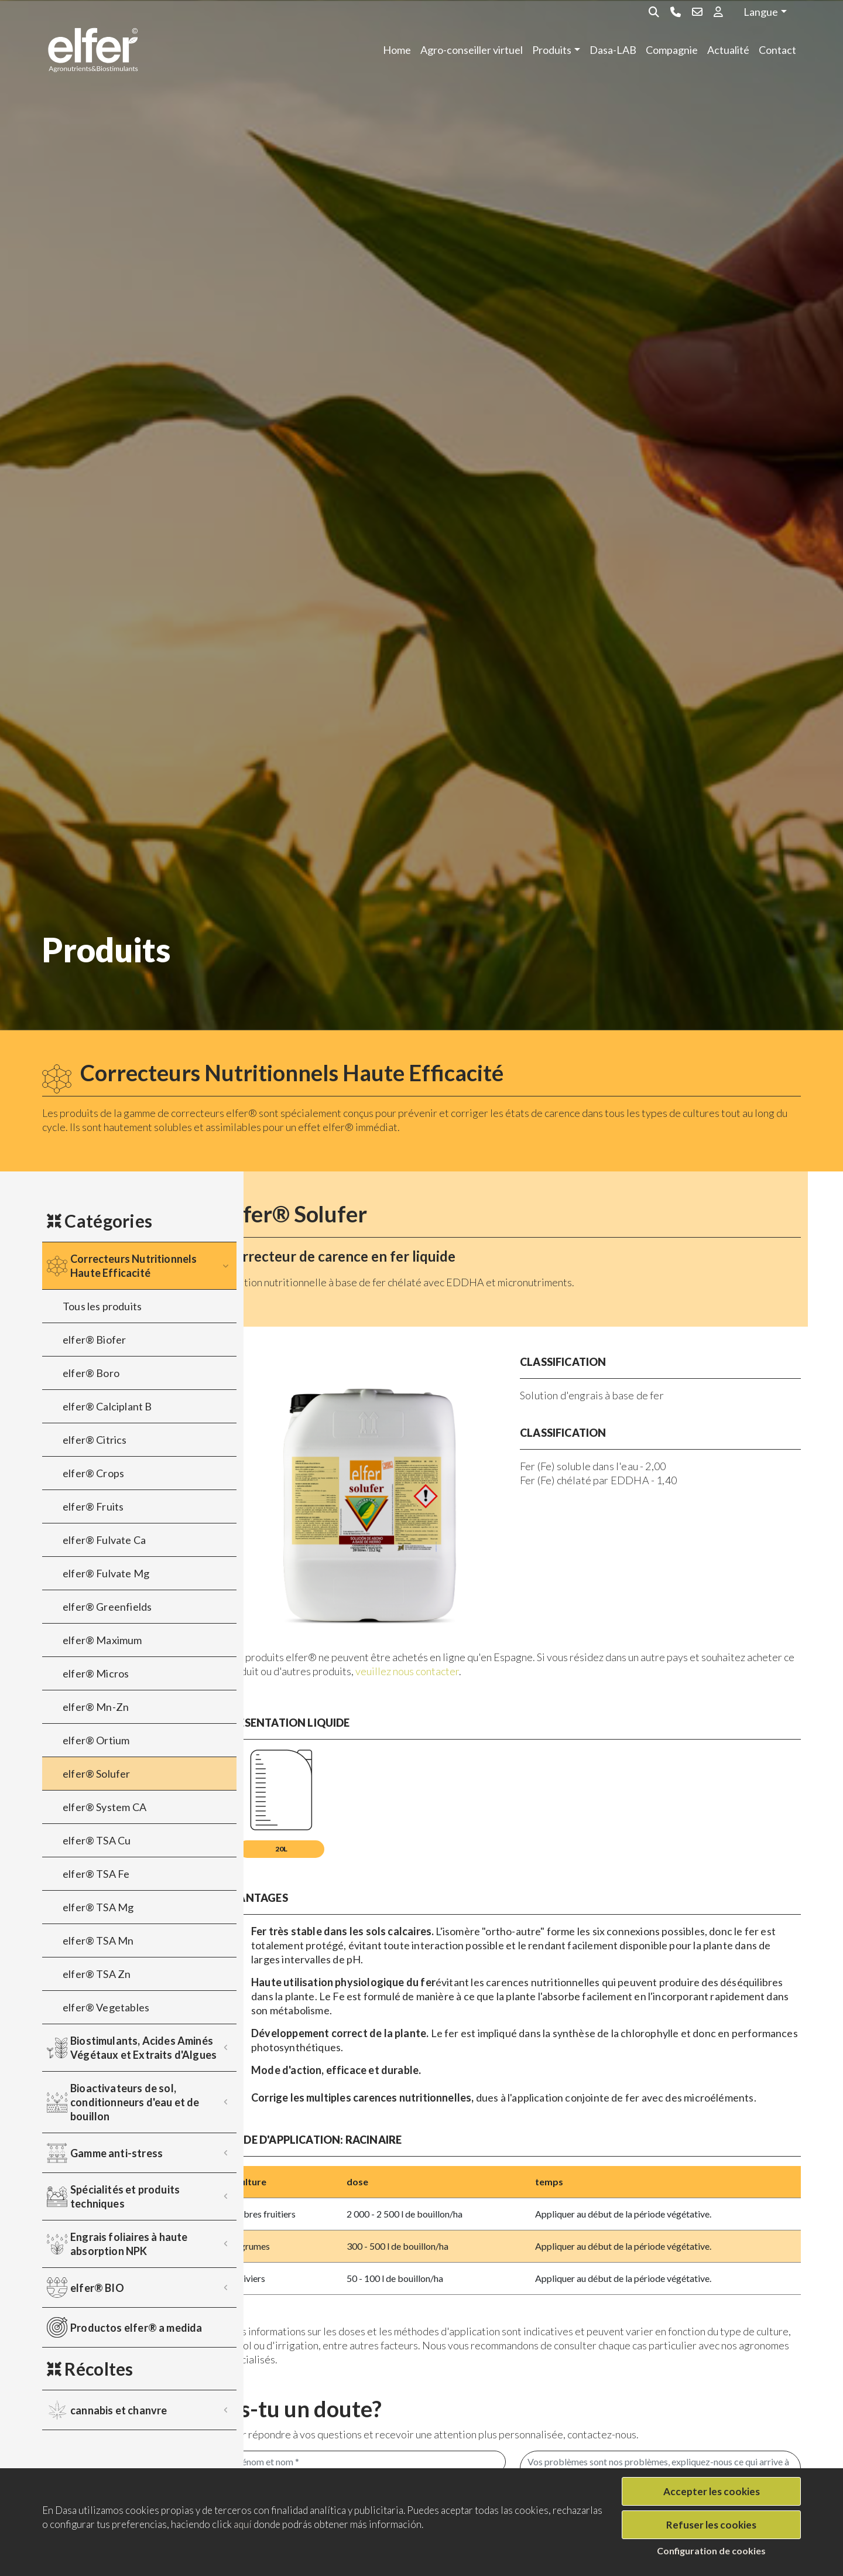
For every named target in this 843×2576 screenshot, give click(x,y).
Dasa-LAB (613, 49)
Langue (760, 11)
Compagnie (672, 49)
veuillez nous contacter (572, 1635)
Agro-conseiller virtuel (471, 49)
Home (397, 49)
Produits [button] (551, 49)
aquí (243, 2524)
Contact (777, 49)
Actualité (728, 49)
